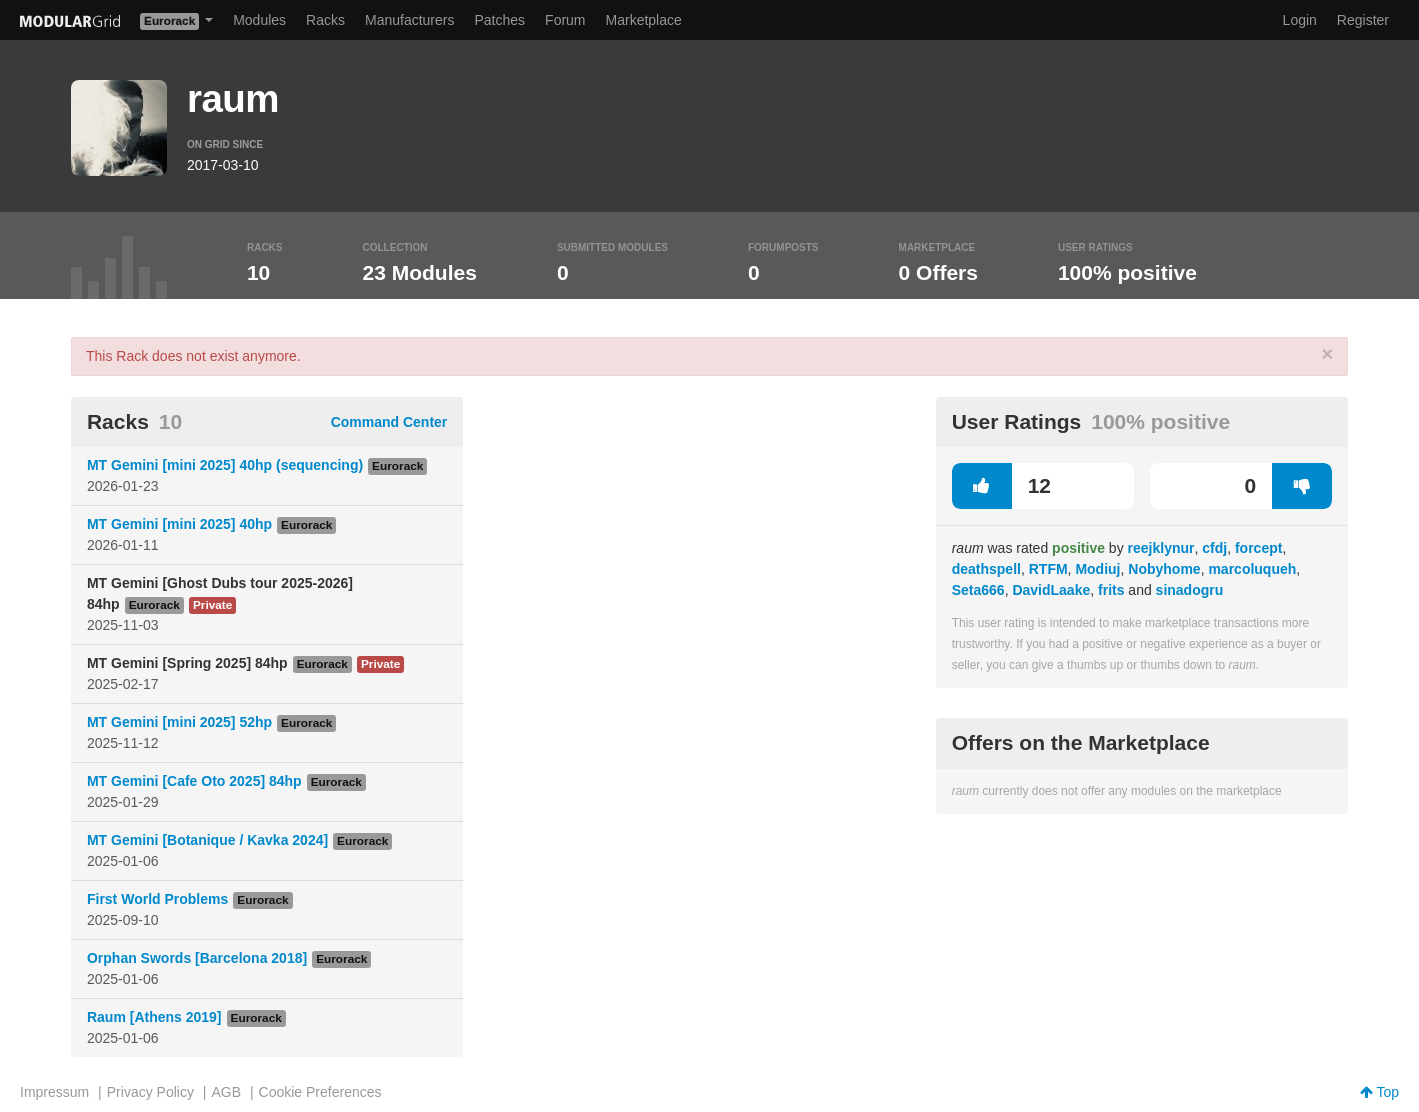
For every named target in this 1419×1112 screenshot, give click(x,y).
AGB (226, 1092)
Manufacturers (409, 20)
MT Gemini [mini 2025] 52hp (179, 722)
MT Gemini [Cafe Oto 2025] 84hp (194, 781)
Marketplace (644, 20)
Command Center (389, 422)
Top (1379, 1092)
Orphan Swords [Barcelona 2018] (197, 958)
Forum (565, 20)
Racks (325, 20)
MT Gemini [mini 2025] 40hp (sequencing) (225, 465)
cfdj (1214, 548)
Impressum (54, 1092)
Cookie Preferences (320, 1092)
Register (1363, 20)
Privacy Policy (150, 1092)
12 (1001, 486)
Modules (259, 20)
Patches (499, 20)
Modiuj (1097, 569)
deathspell (986, 569)
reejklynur (1161, 548)
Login (1300, 20)
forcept (1258, 548)
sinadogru (1190, 590)
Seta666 (978, 590)
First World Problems (157, 899)
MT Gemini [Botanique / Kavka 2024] (207, 840)
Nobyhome (1164, 569)
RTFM (1048, 569)
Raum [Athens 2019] (154, 1017)
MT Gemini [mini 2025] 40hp (179, 524)
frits (1111, 590)
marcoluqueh (1252, 569)
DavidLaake (1051, 590)
